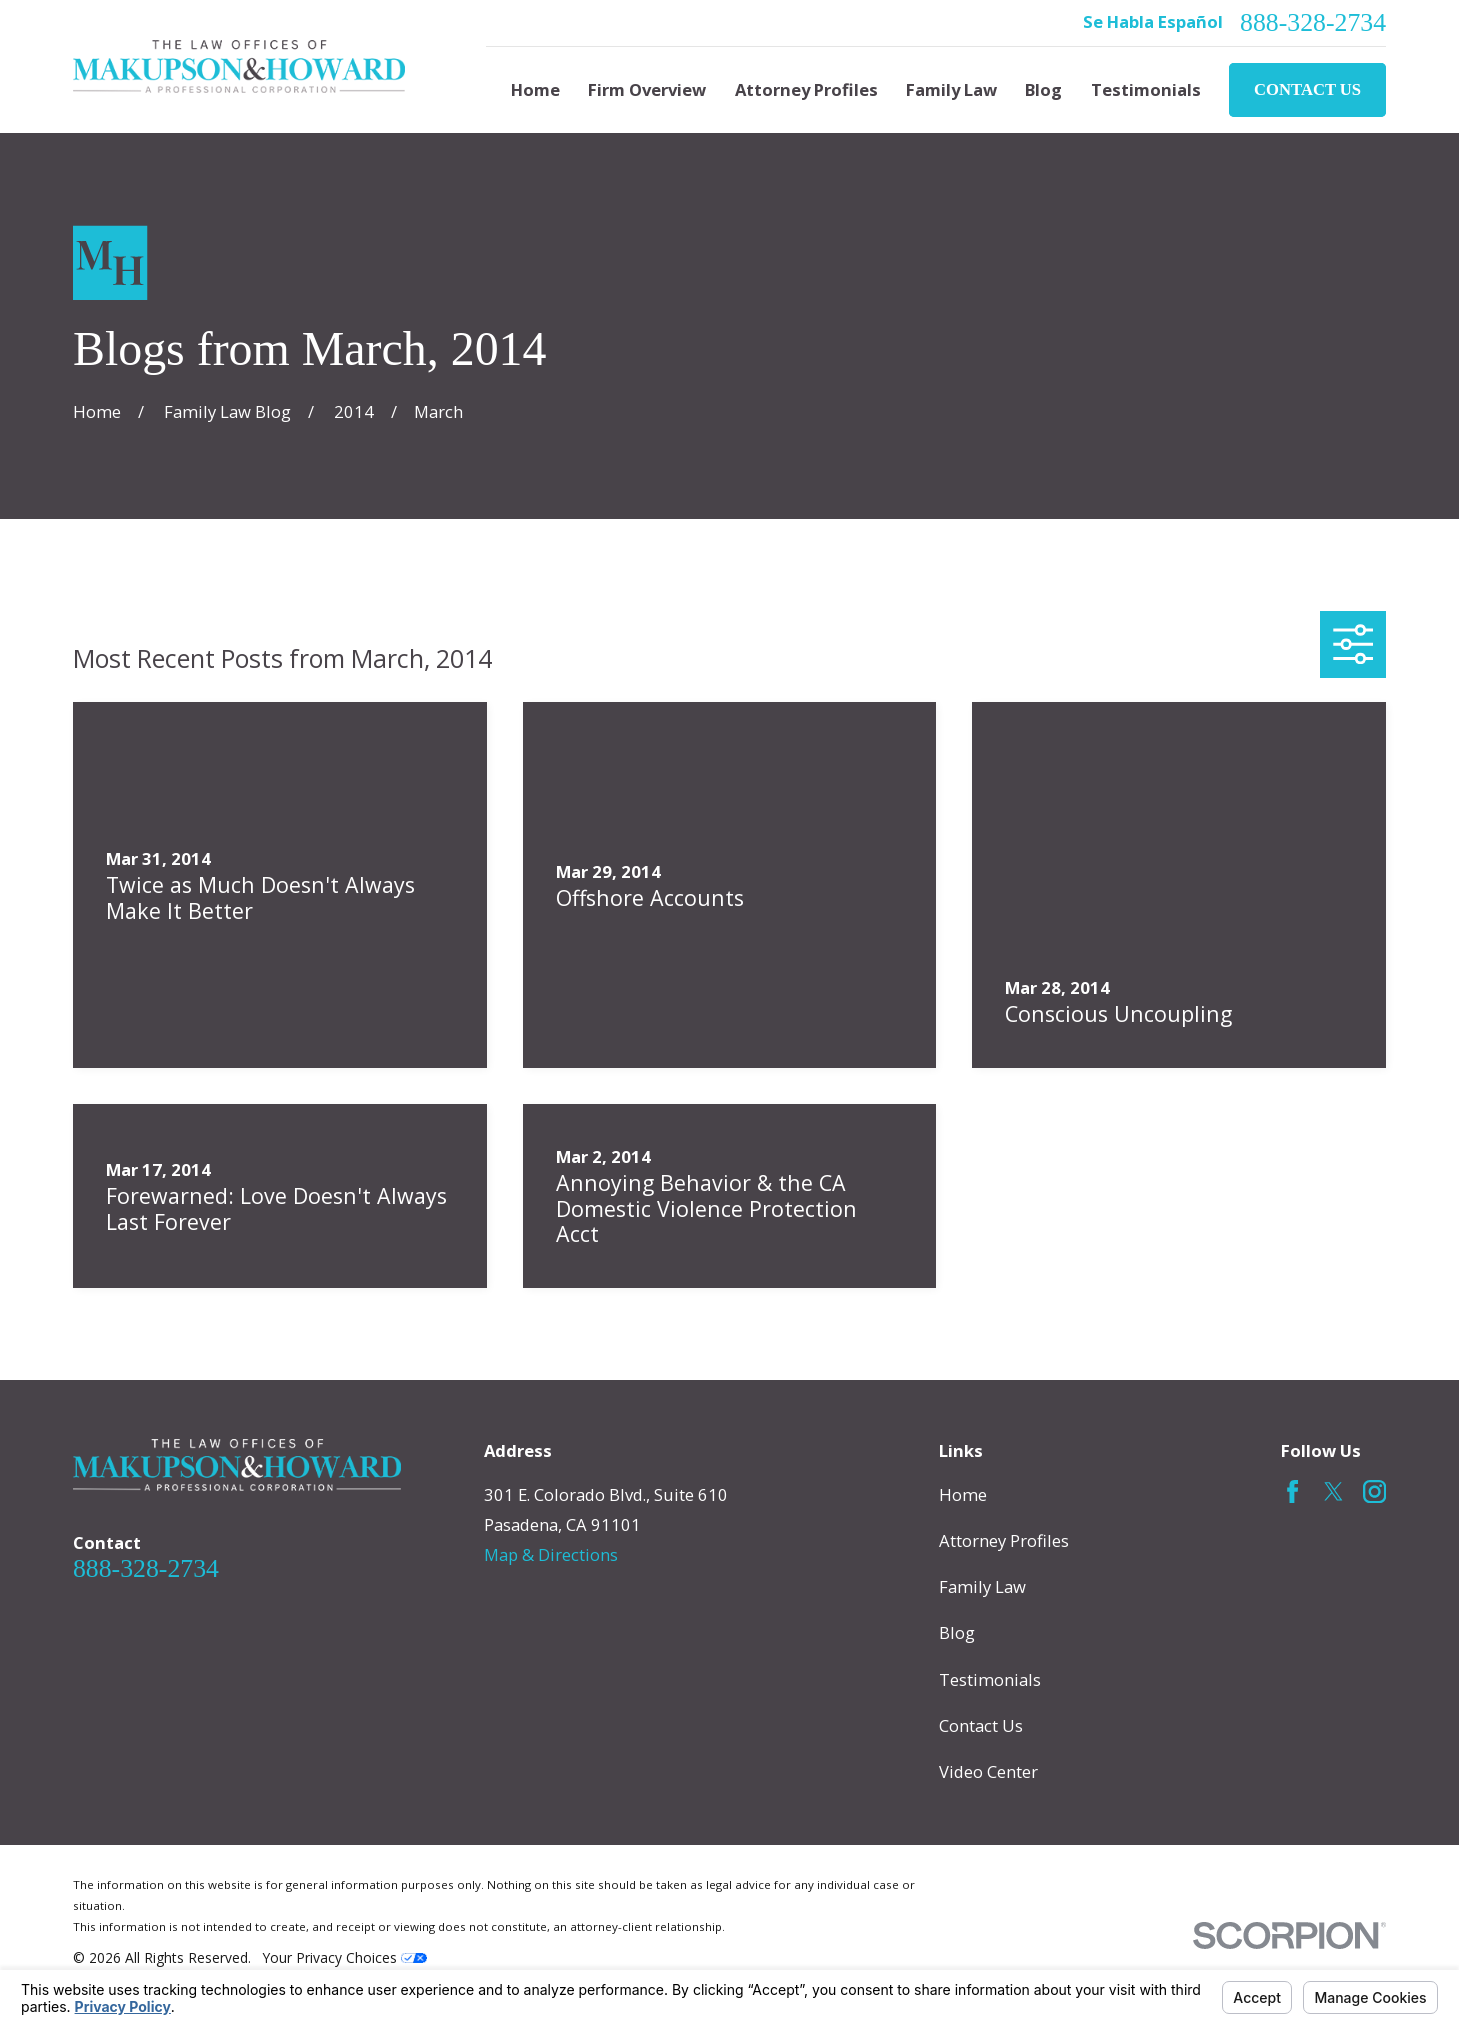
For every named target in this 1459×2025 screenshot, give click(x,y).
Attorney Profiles (1004, 1540)
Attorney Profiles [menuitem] (806, 89)
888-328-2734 (1313, 23)
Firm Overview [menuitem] (647, 89)
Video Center (988, 1771)
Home (963, 1494)
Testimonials (990, 1679)
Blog (957, 1632)
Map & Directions (551, 1554)
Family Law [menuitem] (951, 89)
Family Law (982, 1586)
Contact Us (1307, 89)
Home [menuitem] (535, 89)
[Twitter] (1333, 1491)
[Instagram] (1374, 1491)
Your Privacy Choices (345, 1957)
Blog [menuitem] (1043, 89)
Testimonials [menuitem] (1146, 89)
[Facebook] (1292, 1491)
